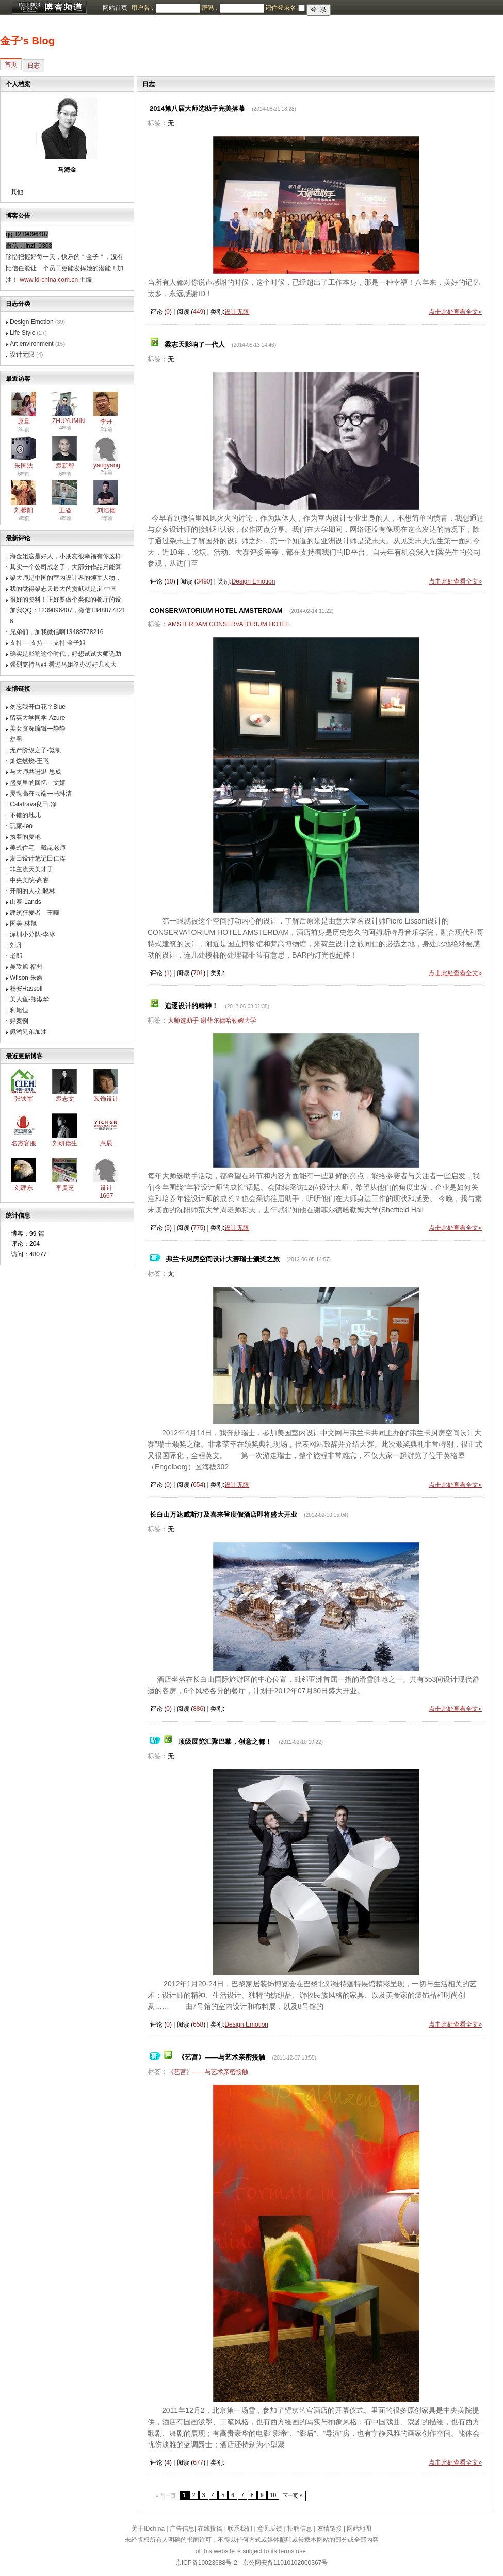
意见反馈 (269, 2528)
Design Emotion (32, 322)
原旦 (24, 421)
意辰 (106, 1143)
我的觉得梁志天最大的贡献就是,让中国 (63, 588)
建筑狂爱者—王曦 (34, 912)
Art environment (32, 343)
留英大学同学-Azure (37, 717)
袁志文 (65, 1099)
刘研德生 (65, 1143)
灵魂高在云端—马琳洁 (41, 793)
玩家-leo (21, 826)
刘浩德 (106, 510)
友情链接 (329, 2528)
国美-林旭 (23, 923)
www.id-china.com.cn (49, 279)
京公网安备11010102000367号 (285, 2562)
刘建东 (23, 1187)
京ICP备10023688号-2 (206, 2562)
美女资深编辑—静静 (38, 728)
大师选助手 (183, 1020)
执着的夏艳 (25, 836)
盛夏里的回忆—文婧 (38, 782)
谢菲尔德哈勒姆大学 (228, 1020)
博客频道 (49, 7)
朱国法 (23, 465)
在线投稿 (210, 2528)
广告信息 (182, 2528)
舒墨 (16, 739)
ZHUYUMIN (68, 421)
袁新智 (65, 465)
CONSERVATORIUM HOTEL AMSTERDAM (216, 610)
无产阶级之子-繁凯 (35, 750)
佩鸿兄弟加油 (28, 1031)
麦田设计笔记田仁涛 (38, 858)
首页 (11, 64)
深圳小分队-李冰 (32, 934)
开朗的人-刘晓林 (32, 891)
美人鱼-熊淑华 (29, 999)
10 (273, 2495)
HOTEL (279, 624)
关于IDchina (148, 2528)
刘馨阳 (23, 510)
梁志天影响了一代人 (195, 344)
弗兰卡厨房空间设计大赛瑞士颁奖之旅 (223, 1259)
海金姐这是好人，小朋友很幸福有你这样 (65, 556)
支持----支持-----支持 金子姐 (48, 642)
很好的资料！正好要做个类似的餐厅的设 (65, 599)
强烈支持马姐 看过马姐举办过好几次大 (63, 664)
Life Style (22, 332)
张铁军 (23, 1099)
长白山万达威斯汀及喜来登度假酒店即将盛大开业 (223, 1514)
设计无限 (22, 354)
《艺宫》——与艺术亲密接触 (221, 2057)
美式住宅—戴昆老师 (38, 847)
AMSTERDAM (187, 624)
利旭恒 (19, 1010)
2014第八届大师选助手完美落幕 (197, 108)
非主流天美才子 (31, 869)
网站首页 (115, 7)
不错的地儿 (25, 815)
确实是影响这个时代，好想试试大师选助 (65, 653)
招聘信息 (299, 2528)
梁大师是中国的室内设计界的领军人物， (65, 577)
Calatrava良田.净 (33, 804)
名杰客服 (23, 1143)
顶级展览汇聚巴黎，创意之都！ (225, 1741)
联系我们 (240, 2528)
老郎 (16, 956)
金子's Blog (27, 40)
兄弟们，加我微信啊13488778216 (56, 632)
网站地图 (359, 2528)
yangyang (106, 465)
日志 (33, 65)
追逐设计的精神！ (191, 1006)
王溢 (65, 510)
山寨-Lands (25, 901)
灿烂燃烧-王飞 (29, 761)
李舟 (106, 421)
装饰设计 (106, 1099)
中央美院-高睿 (29, 880)
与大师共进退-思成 (35, 771)
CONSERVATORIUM (238, 624)
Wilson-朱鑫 (26, 977)
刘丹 (16, 945)
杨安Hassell (26, 988)
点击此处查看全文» (455, 311)
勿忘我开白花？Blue (38, 706)
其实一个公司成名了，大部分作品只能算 (65, 567)
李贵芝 (65, 1187)
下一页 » (293, 2496)
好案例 (19, 1021)
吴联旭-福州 (26, 966)
